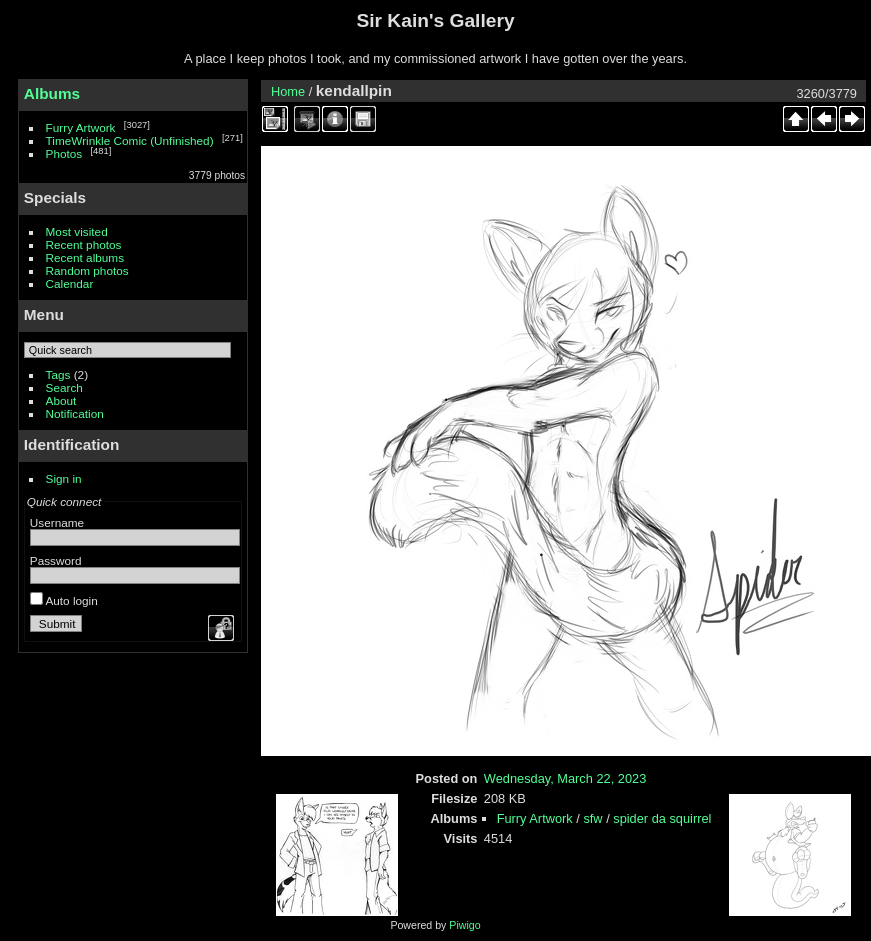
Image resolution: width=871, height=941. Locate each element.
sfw (592, 818)
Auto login (64, 600)
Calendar (70, 283)
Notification (75, 413)
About (61, 400)
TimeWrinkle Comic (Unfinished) (130, 140)
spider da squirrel (662, 818)
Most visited (77, 231)
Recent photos (84, 244)
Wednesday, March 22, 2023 (565, 778)
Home (288, 91)
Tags (58, 374)
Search (64, 387)
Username (57, 522)
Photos (64, 153)
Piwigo (464, 925)
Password (56, 560)
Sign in (64, 478)
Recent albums (85, 257)
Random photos (87, 270)
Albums (52, 93)
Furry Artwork (81, 127)
